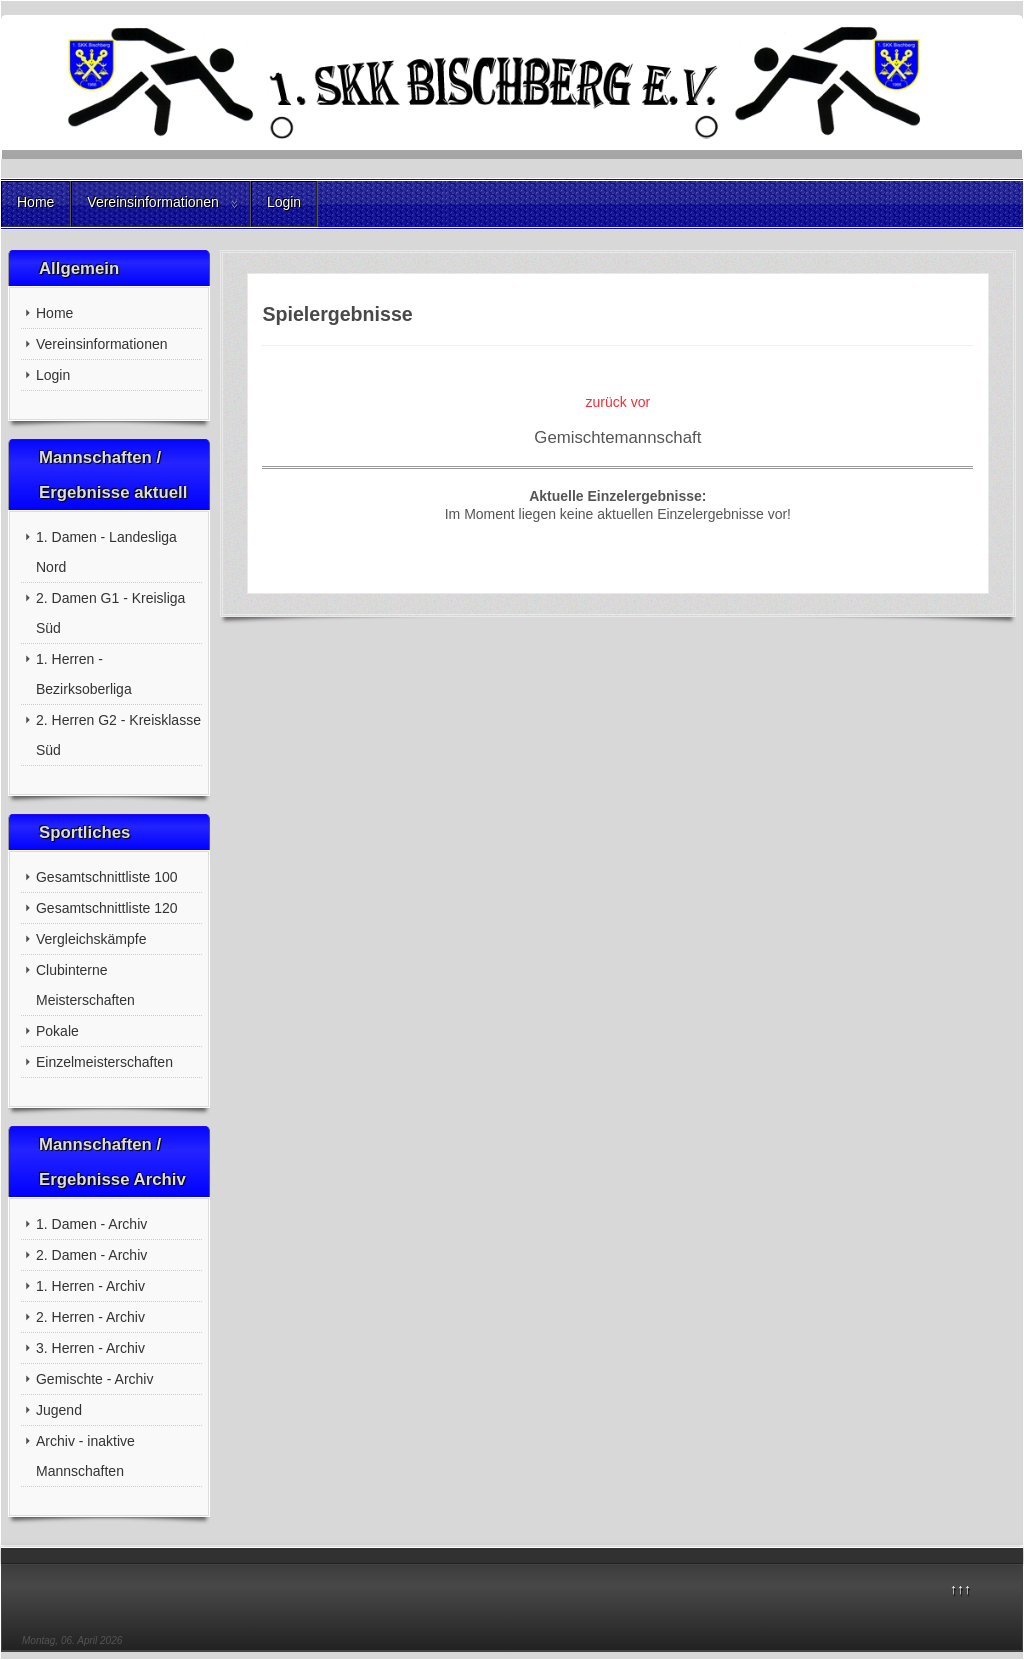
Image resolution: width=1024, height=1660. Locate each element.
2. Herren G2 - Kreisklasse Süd (118, 735)
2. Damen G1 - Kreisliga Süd (110, 613)
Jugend (59, 1410)
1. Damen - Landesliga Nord (106, 552)
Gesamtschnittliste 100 (107, 877)
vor (640, 402)
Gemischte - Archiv (94, 1379)
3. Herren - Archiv (90, 1348)
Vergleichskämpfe (91, 939)
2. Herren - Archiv (90, 1317)
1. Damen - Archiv (91, 1224)
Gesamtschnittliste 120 (107, 908)
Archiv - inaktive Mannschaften (85, 1456)
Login (284, 202)
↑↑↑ (960, 1589)
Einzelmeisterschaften (104, 1062)
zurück (606, 402)
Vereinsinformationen (153, 202)
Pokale (57, 1031)
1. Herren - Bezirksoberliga (84, 674)
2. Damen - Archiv (91, 1255)
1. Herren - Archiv (90, 1286)
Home (35, 202)
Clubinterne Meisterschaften (85, 985)
